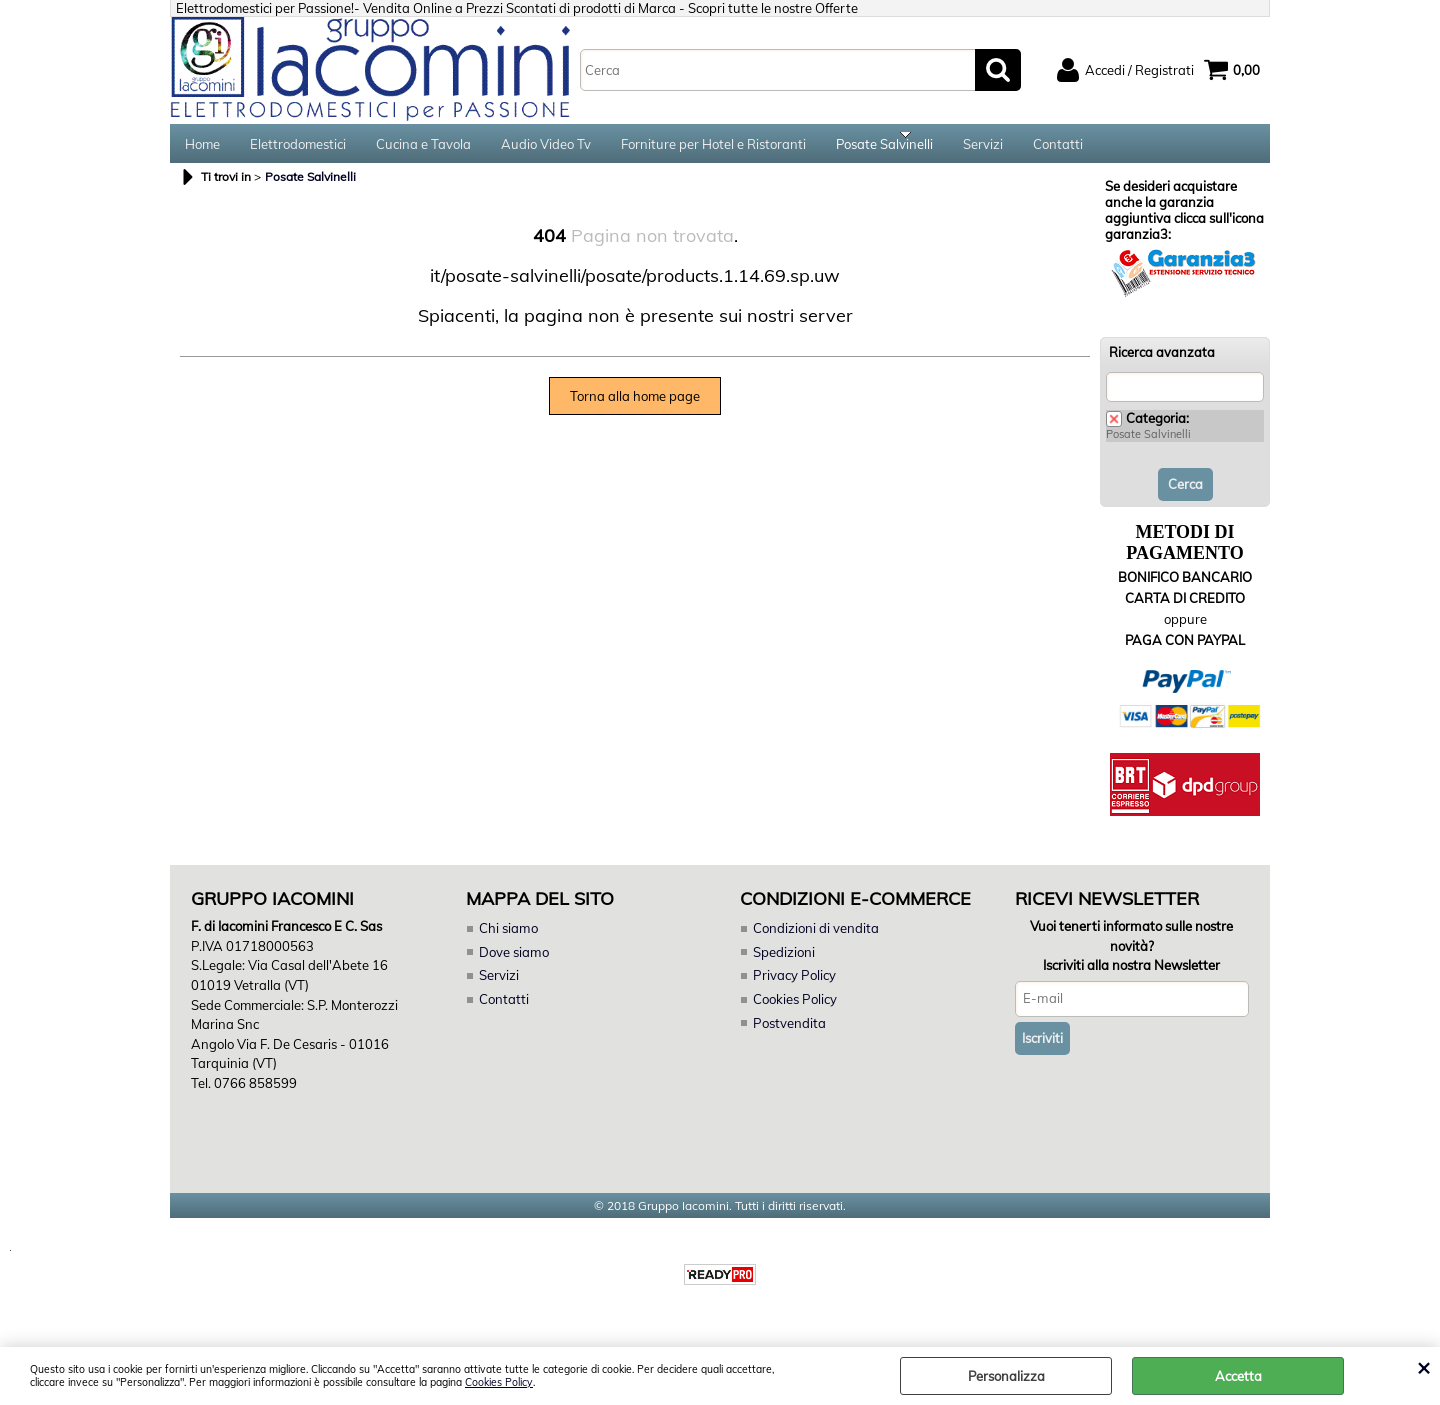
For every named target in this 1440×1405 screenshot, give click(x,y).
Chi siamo (508, 940)
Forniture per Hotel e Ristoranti (713, 150)
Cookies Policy (499, 1382)
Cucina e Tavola (423, 150)
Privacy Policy (793, 987)
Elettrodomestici (298, 150)
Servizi (983, 150)
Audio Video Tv (546, 150)
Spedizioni (784, 964)
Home (202, 150)
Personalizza (1006, 1376)
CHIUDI (1423, 1367)
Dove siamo (513, 964)
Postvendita (789, 1034)
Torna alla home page (635, 408)
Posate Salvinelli (884, 150)
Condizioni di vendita (816, 940)
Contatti (1058, 150)
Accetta (1238, 1376)
